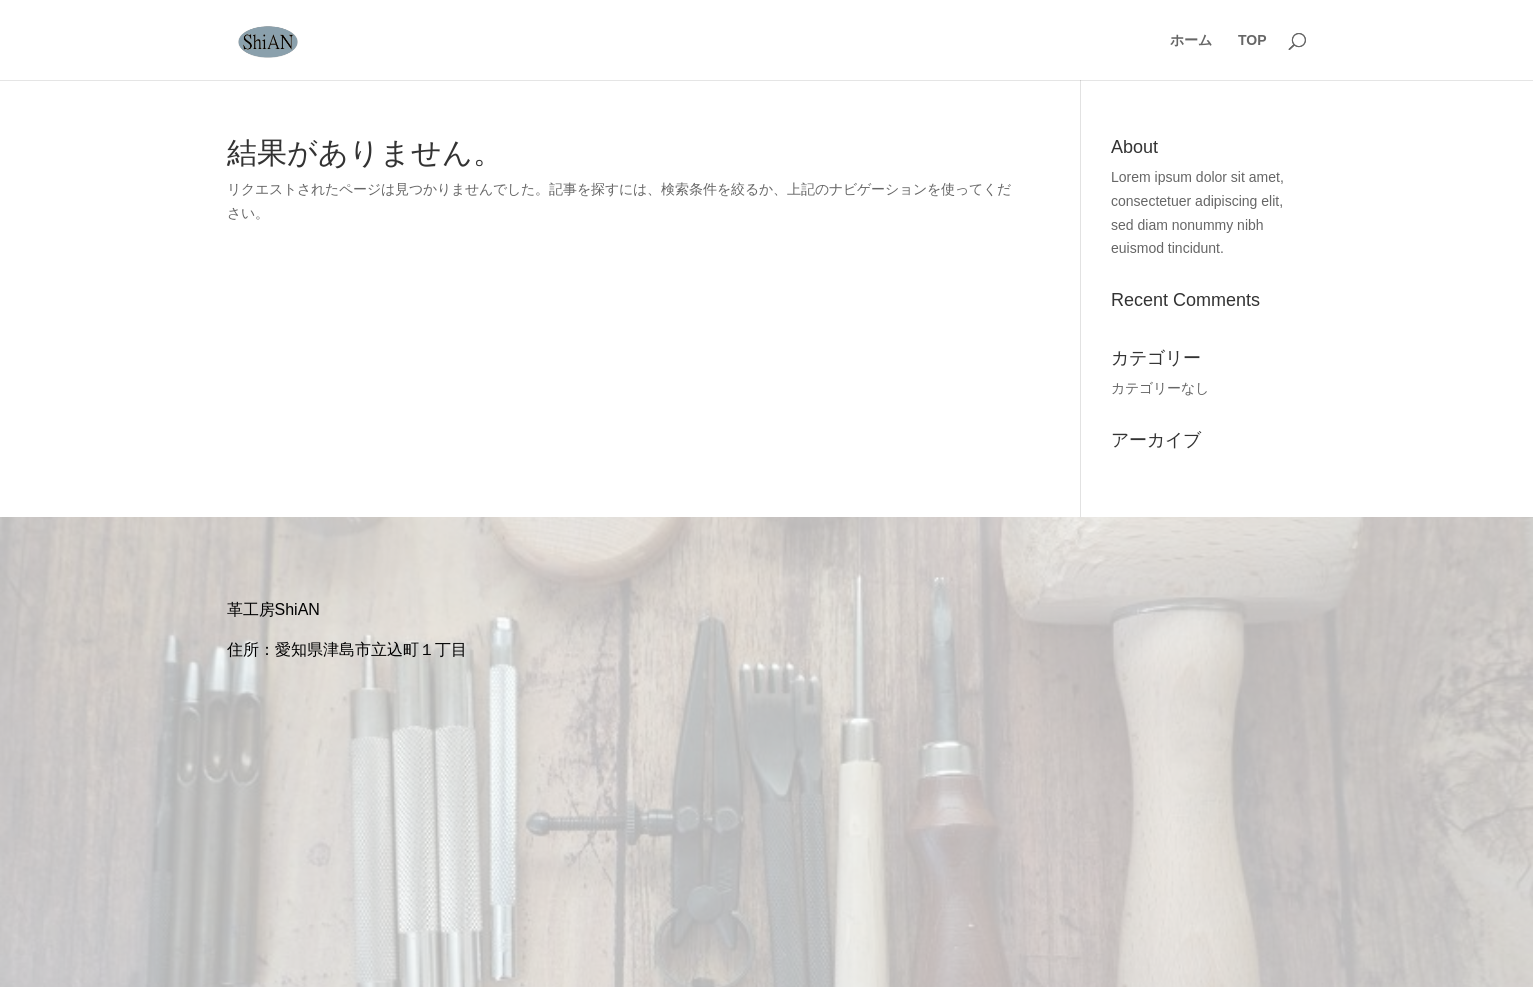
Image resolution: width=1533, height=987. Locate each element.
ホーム (1191, 40)
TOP (1252, 40)
